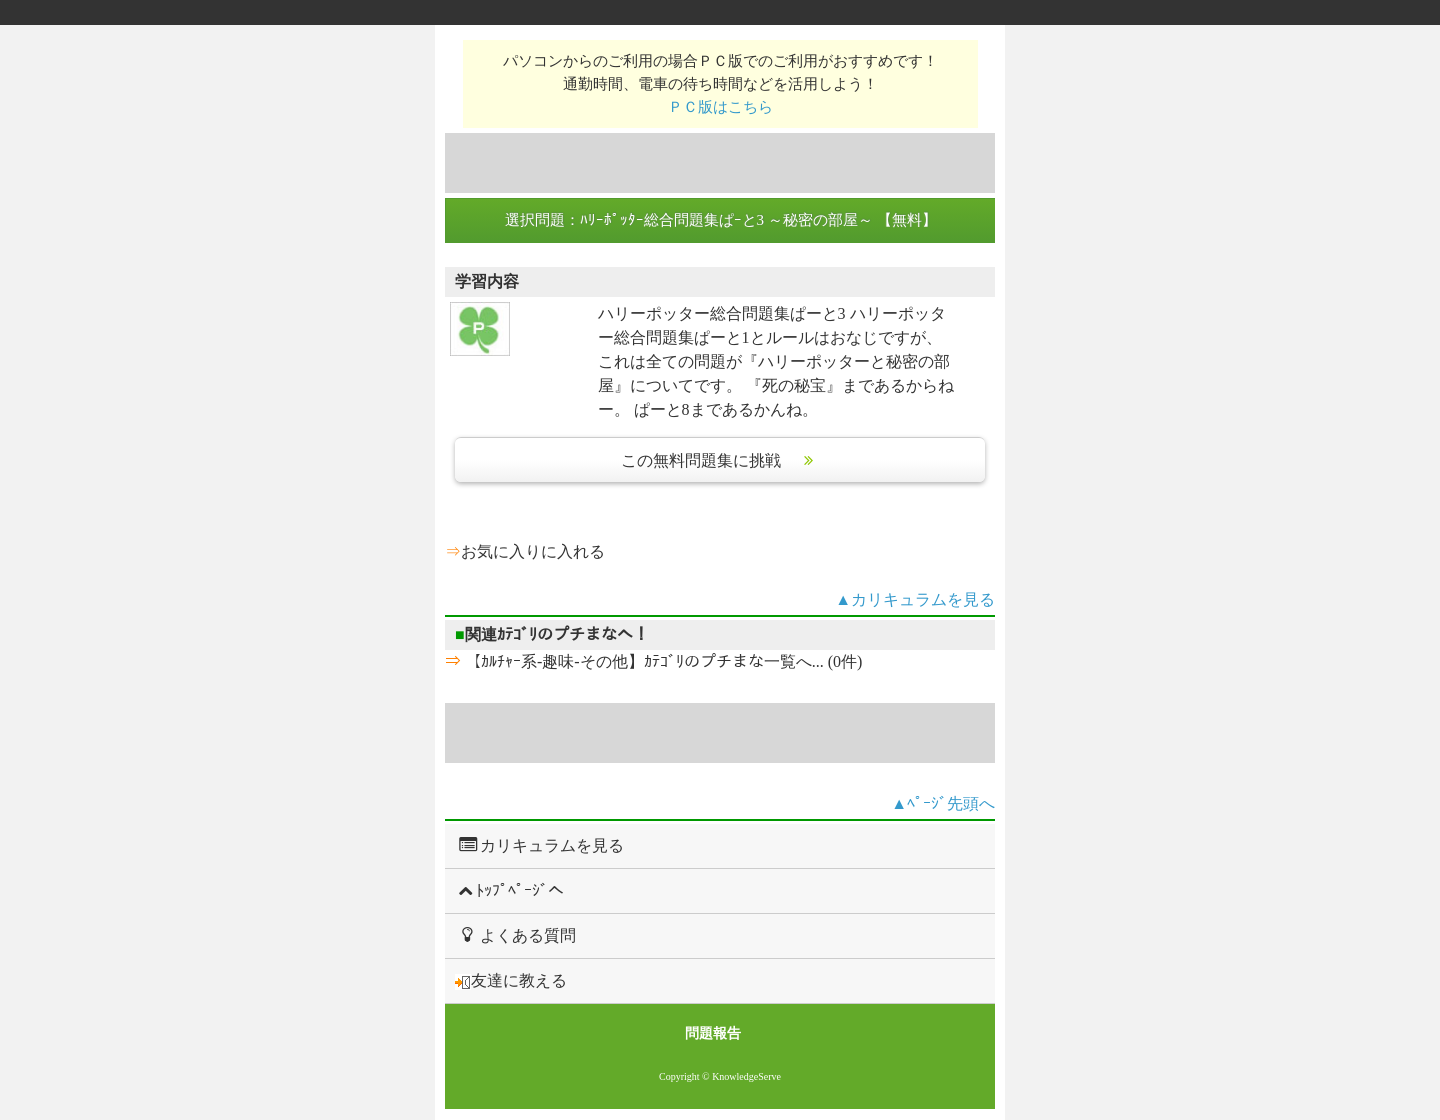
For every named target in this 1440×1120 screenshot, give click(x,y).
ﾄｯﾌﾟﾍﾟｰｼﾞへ (509, 890)
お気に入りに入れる (533, 551)
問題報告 (713, 1033)
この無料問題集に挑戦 (720, 460)
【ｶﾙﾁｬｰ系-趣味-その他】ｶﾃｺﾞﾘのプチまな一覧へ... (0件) (661, 661)
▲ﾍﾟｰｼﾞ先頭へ (943, 803)
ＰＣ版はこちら (720, 106)
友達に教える (511, 981)
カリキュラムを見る (539, 845)
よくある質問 (515, 935)
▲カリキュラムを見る (915, 599)
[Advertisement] (720, 163)
